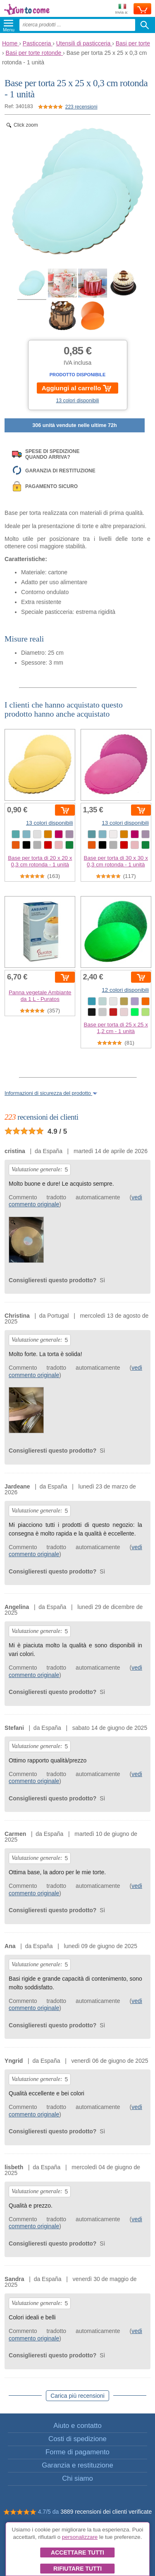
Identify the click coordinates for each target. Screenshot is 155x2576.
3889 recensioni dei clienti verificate (106, 2511)
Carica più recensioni (77, 2395)
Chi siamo (77, 2478)
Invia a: (121, 9)
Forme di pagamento (77, 2452)
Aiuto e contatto (77, 2426)
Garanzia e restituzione (77, 2465)
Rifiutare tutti (77, 2568)
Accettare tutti (77, 2552)
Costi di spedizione (77, 2439)
